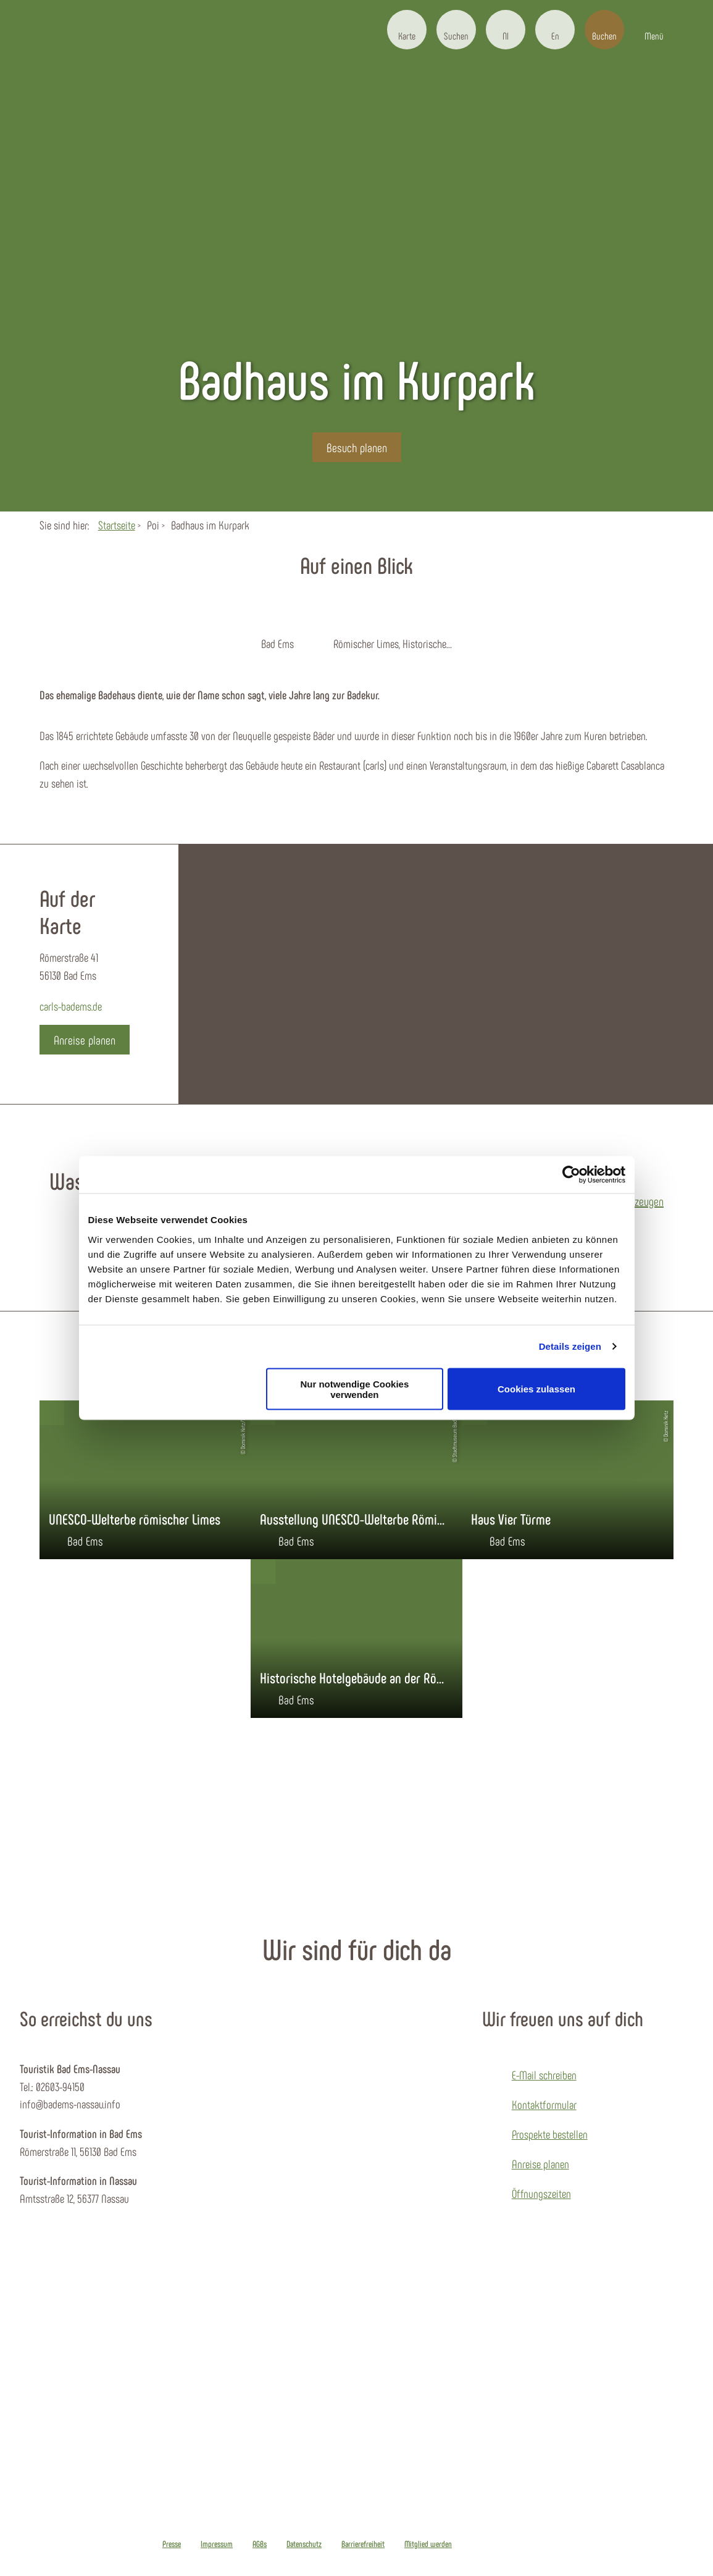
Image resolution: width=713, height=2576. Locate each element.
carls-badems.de (71, 1006)
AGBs (259, 2544)
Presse (171, 2544)
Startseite (116, 525)
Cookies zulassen (536, 1389)
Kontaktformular (544, 2104)
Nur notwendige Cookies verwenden (354, 1388)
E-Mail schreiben (544, 2075)
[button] (407, 29)
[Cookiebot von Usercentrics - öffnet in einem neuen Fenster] (571, 1175)
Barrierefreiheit (363, 2544)
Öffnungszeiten (541, 2193)
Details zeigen (570, 1346)
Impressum (217, 2544)
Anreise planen (540, 2164)
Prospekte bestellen (550, 2134)
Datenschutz (304, 2544)
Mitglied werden (428, 2544)
